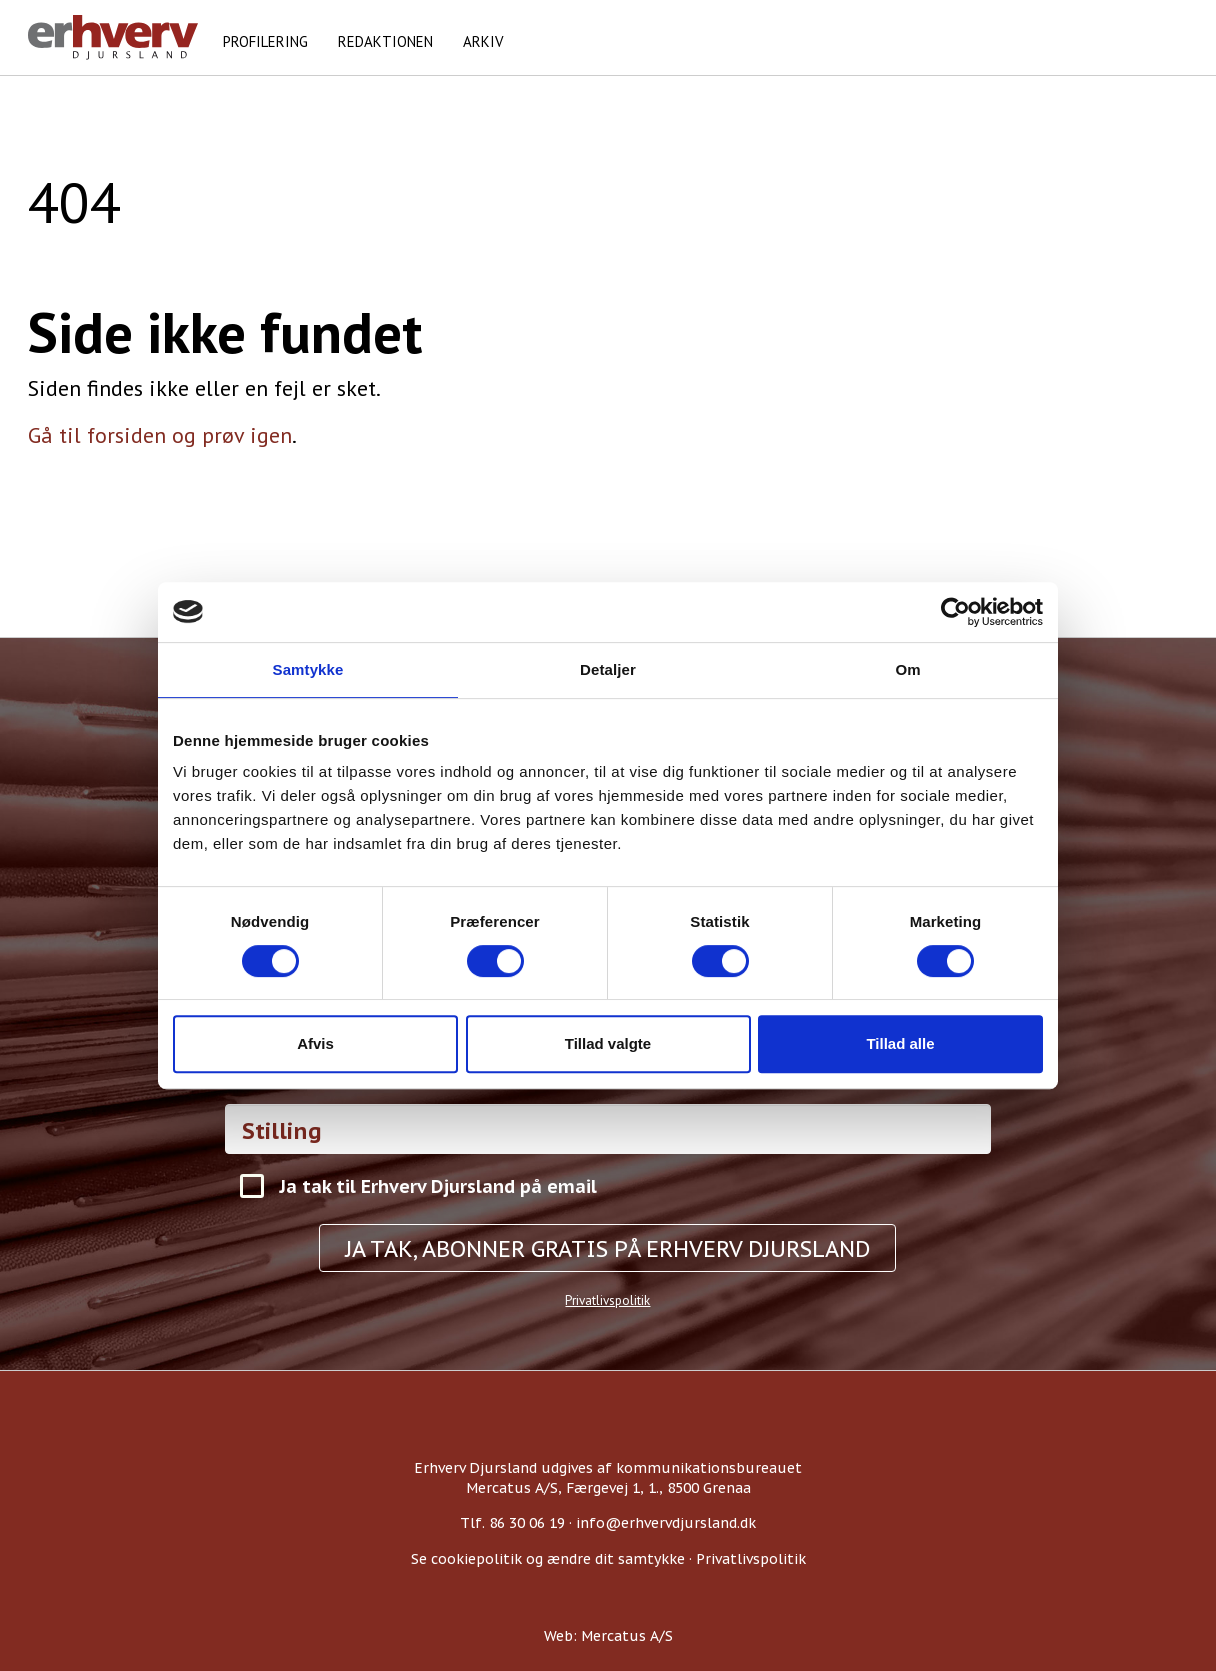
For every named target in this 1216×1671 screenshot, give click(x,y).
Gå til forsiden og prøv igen (160, 435)
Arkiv (483, 41)
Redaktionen (385, 41)
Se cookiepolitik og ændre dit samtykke (548, 1559)
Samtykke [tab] (308, 669)
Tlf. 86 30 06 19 (512, 1523)
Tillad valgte (608, 1043)
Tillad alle (900, 1043)
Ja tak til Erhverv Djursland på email (438, 1186)
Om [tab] (907, 669)
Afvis (315, 1043)
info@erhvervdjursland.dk (666, 1523)
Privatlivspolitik (607, 1300)
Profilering (265, 41)
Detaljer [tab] (608, 669)
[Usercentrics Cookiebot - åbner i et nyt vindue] (955, 612)
